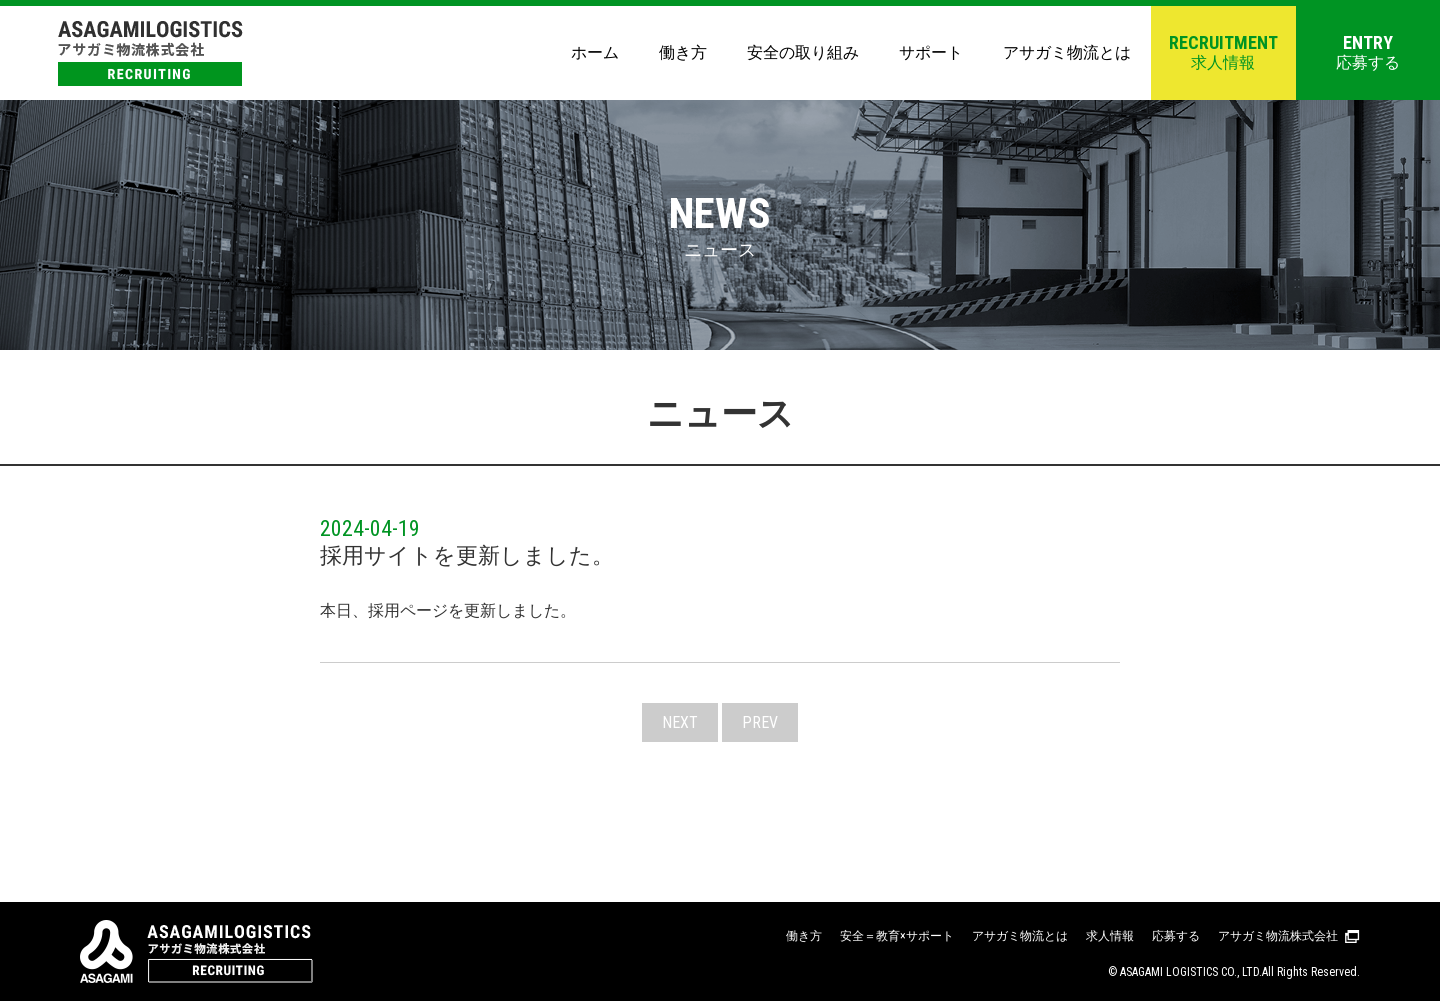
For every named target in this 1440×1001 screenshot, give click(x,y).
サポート (931, 52)
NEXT (680, 722)
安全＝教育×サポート (897, 936)
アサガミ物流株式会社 (1278, 936)
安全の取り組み (803, 52)
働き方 (683, 52)
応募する (1368, 52)
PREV (760, 722)
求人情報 (1223, 52)
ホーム (595, 52)
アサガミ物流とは (1067, 52)
